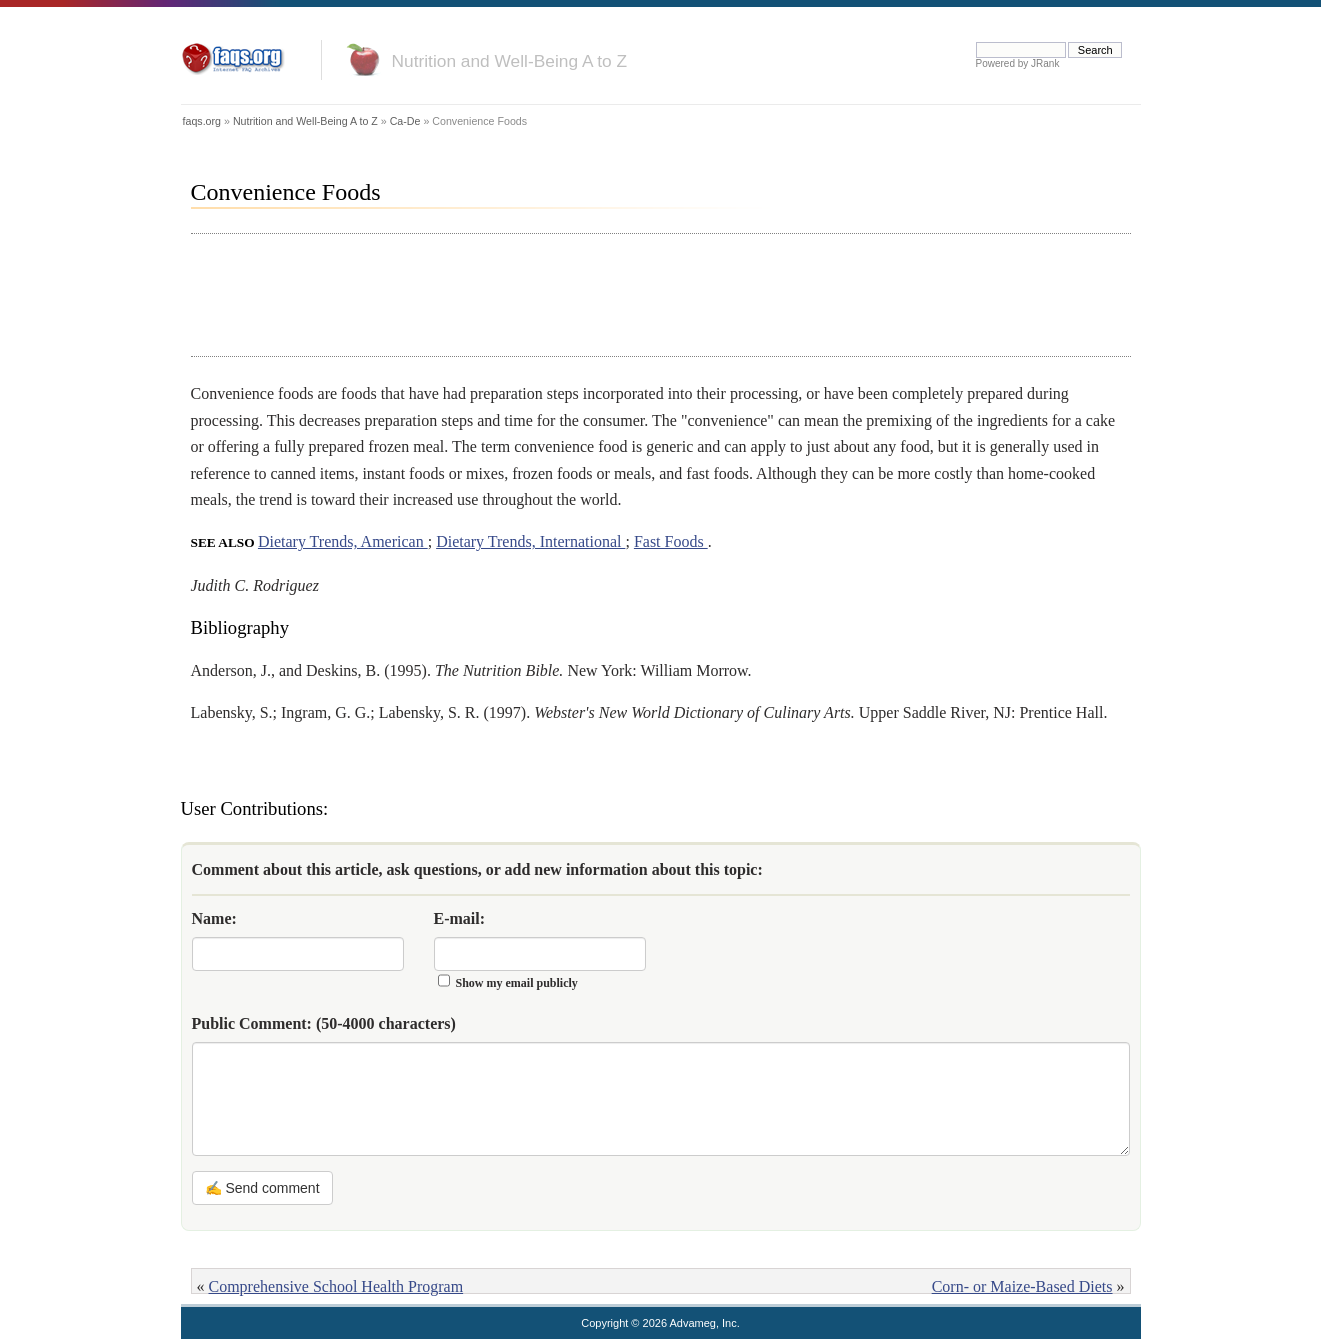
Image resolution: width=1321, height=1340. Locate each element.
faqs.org (202, 121)
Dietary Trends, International (530, 541)
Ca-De (405, 121)
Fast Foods (671, 541)
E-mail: (460, 918)
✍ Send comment (262, 1188)
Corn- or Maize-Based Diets (1022, 1286)
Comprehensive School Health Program (336, 1286)
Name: (214, 918)
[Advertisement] (555, 295)
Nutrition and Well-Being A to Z (510, 61)
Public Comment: (324, 1023)
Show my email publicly (517, 983)
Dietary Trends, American (343, 541)
